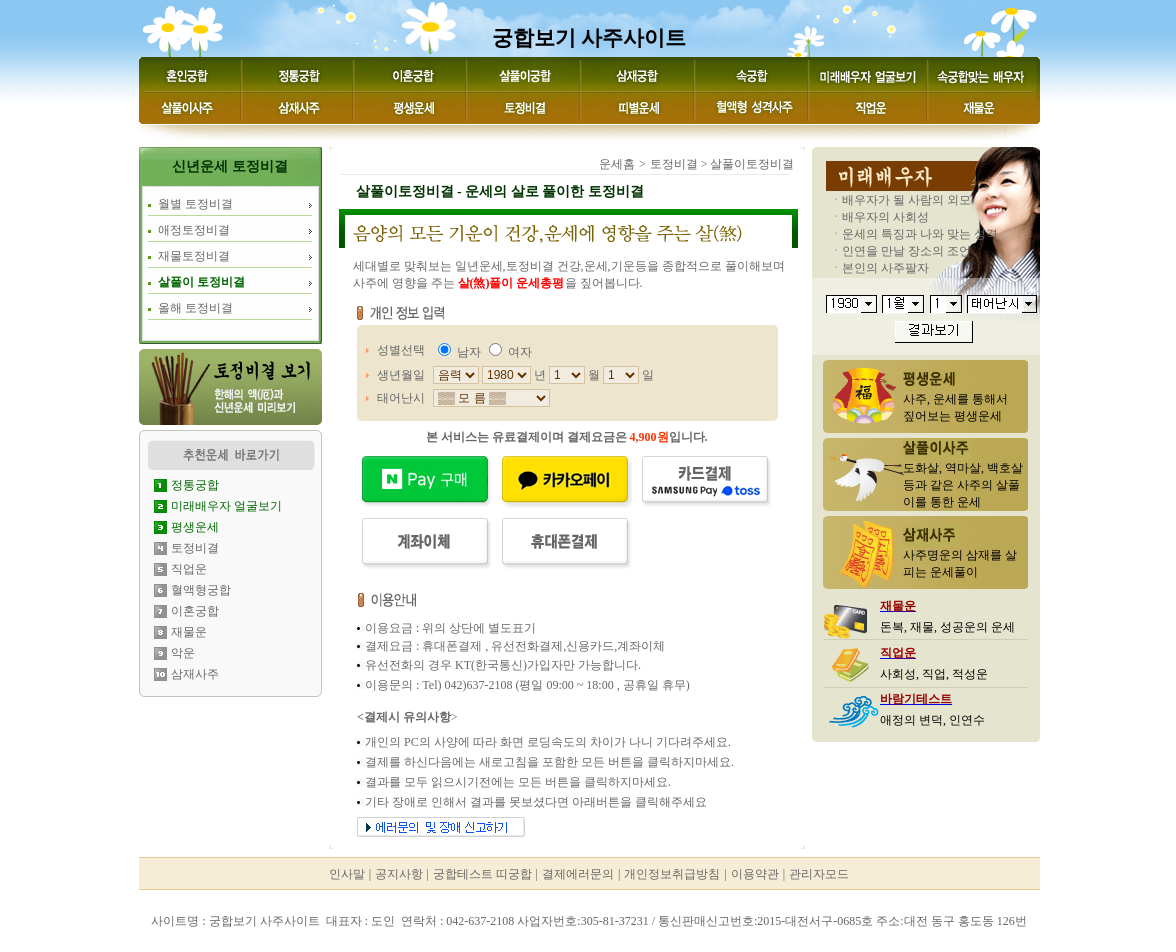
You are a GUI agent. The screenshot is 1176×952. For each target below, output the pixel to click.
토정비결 (195, 548)
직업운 (189, 569)
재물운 (189, 632)
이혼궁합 (195, 611)
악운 (183, 653)
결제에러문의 (578, 874)
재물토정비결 (194, 256)
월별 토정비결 (195, 204)
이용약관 (755, 874)
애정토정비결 (194, 230)
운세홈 (617, 164)
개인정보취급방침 (672, 874)
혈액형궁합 (201, 590)
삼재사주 (195, 674)
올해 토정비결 (195, 308)
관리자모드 (819, 874)
